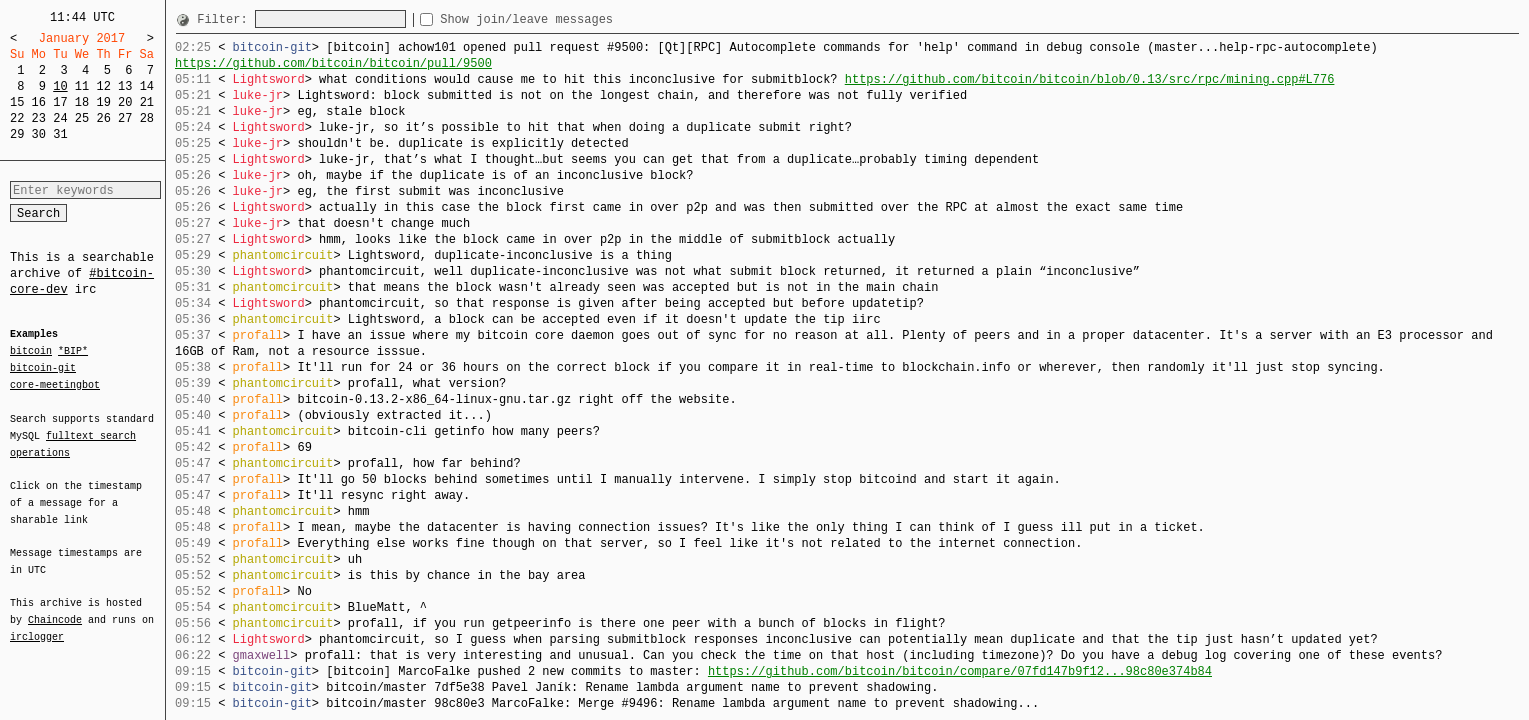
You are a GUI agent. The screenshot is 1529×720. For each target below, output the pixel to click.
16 (39, 102)
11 (82, 86)
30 (39, 134)
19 (103, 102)
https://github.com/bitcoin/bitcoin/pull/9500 (333, 63)
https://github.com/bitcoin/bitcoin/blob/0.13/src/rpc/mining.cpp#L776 (1090, 79)
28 (147, 118)
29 (17, 134)
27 (125, 118)
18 (82, 102)
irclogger (37, 624)
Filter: (226, 19)
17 (60, 102)
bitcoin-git (43, 368)
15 (17, 102)
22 (17, 118)
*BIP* (73, 352)
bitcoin (31, 352)
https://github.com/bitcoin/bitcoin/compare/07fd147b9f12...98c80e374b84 (960, 671)
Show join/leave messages (562, 19)
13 (125, 86)
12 (103, 86)
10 (60, 86)
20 (125, 102)
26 (103, 118)
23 (39, 118)
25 (82, 118)
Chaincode (55, 608)
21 (147, 102)
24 (60, 118)
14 (147, 86)
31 (60, 134)
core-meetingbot (55, 384)
